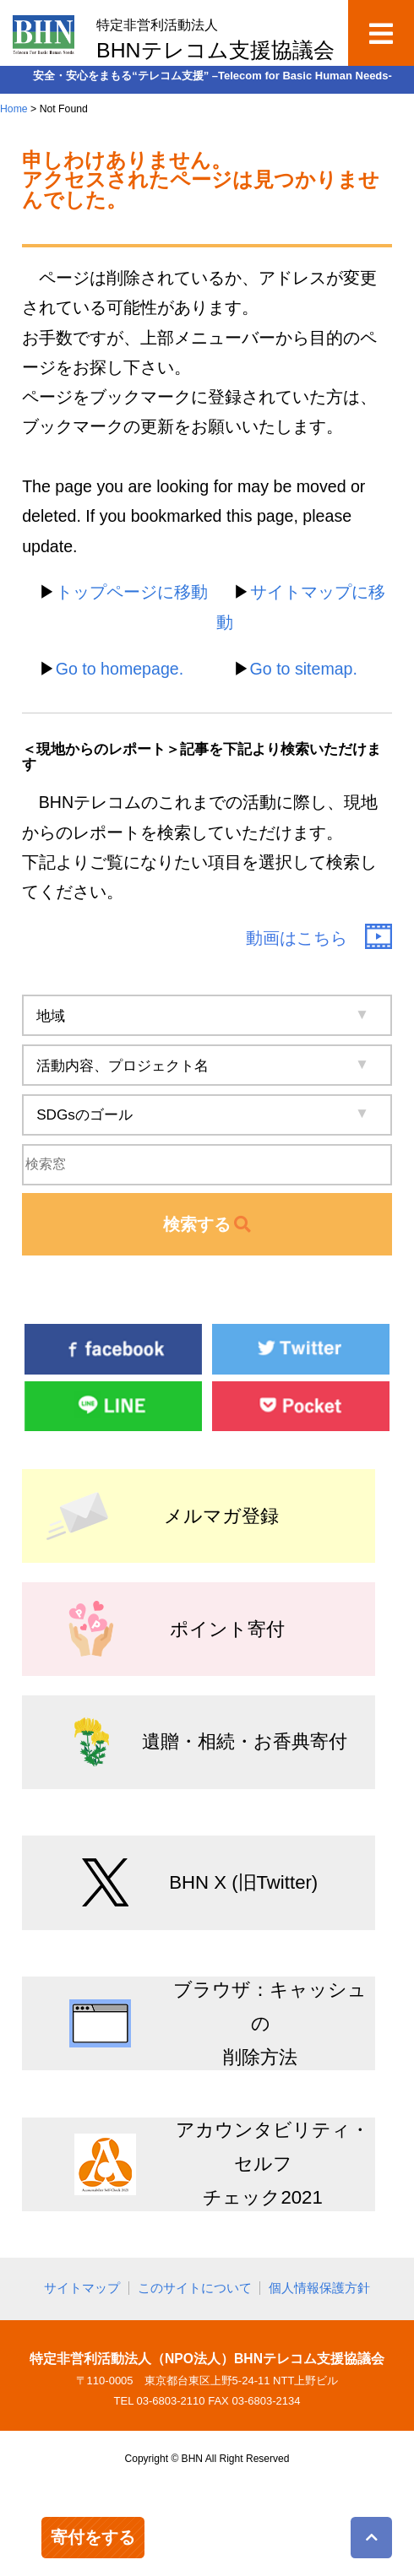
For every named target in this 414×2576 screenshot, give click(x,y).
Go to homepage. (119, 668)
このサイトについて (195, 2288)
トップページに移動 (132, 592)
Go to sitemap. (303, 668)
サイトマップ (82, 2288)
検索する (207, 1224)
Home (14, 109)
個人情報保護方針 (319, 2288)
